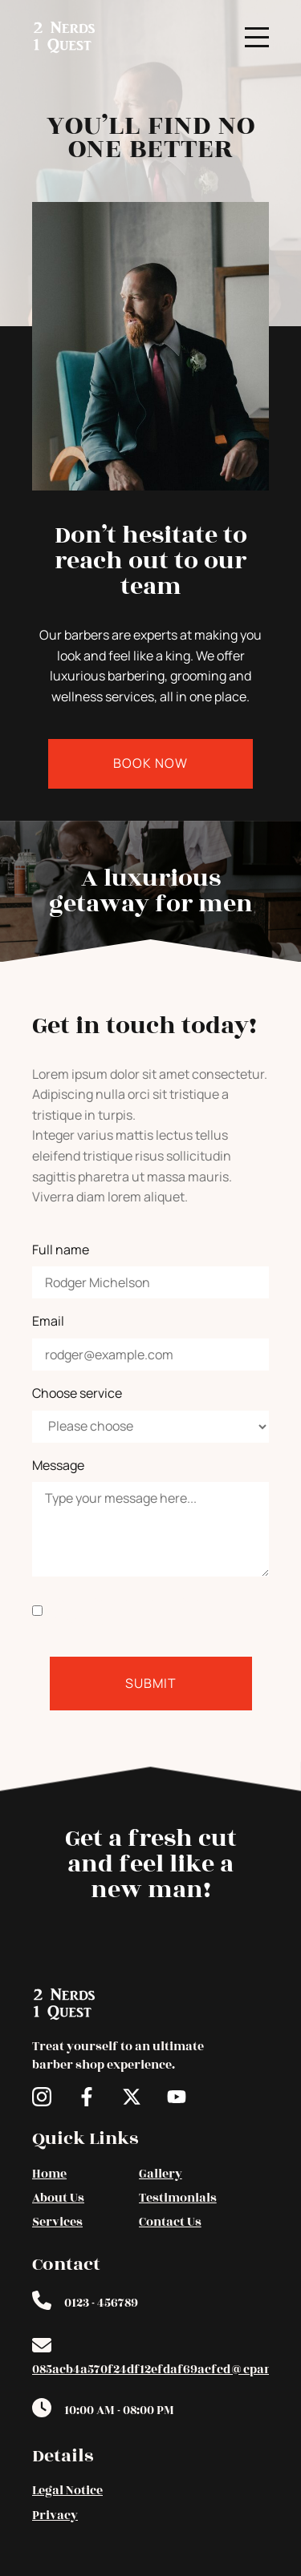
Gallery (160, 2174)
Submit (151, 1683)
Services (57, 2222)
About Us (58, 2198)
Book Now (150, 763)
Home (49, 2174)
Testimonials (178, 2198)
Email (48, 1321)
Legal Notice (67, 2490)
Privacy (55, 2515)
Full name (60, 1249)
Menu (257, 28)
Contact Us (170, 2222)
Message (58, 1465)
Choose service (77, 1393)
